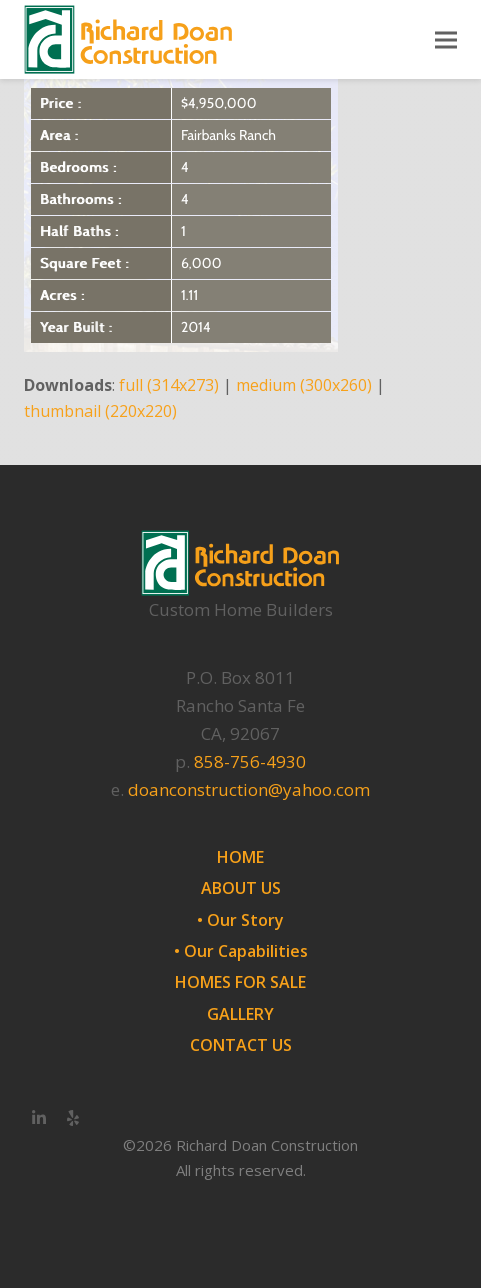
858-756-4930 (250, 761)
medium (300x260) (304, 385)
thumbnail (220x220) (100, 411)
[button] (446, 39)
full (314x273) (169, 385)
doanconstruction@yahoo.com (249, 789)
